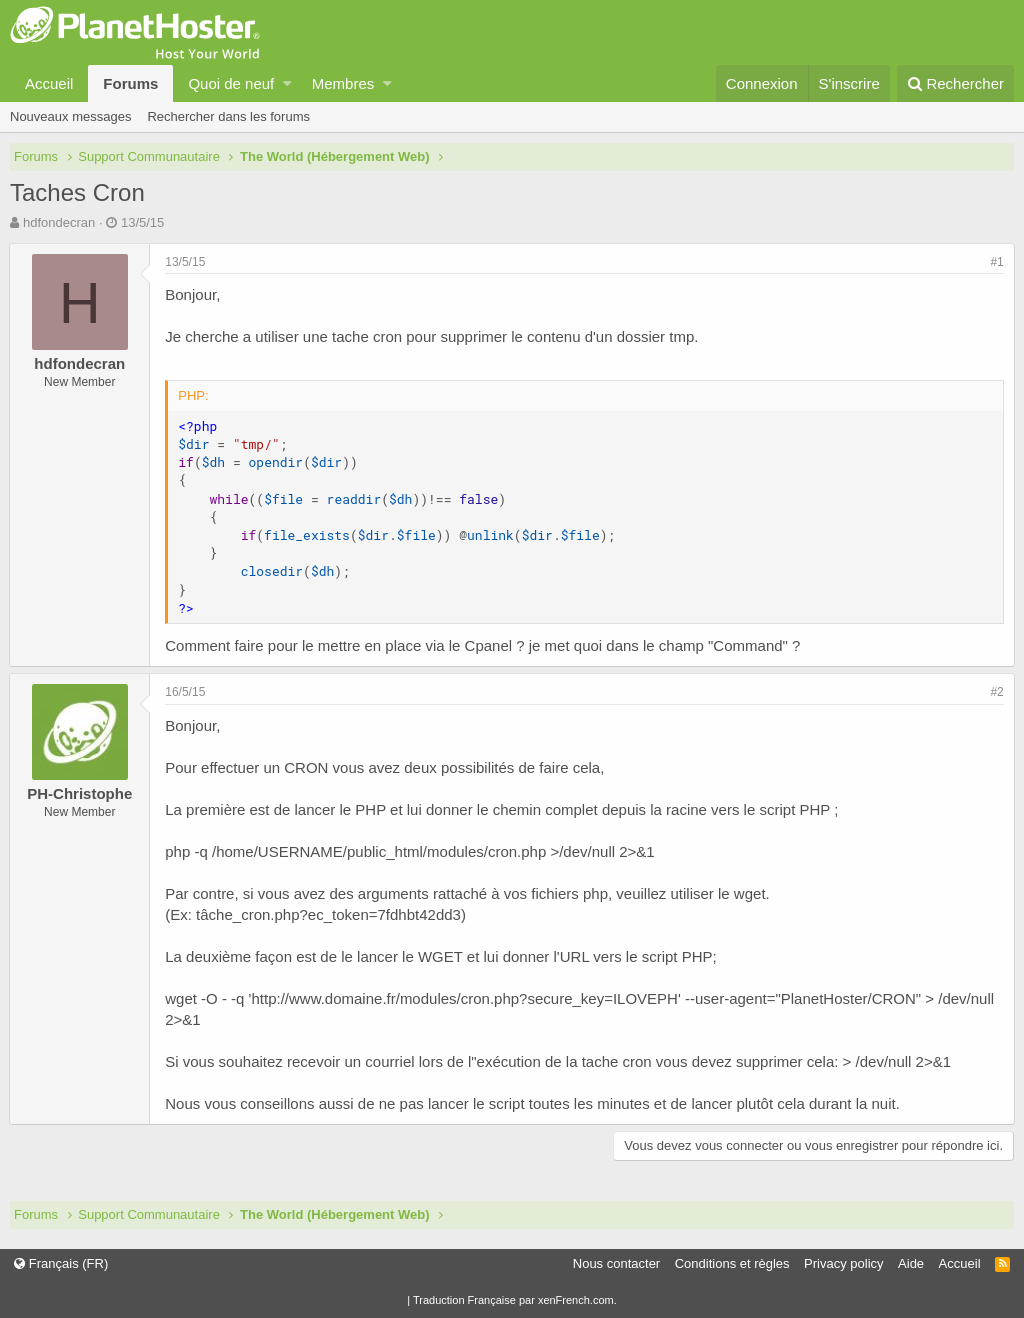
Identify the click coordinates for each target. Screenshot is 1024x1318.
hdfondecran (59, 222)
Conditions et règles (732, 1263)
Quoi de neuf (231, 83)
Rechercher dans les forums (228, 116)
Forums (130, 83)
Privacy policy (843, 1263)
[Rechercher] (955, 83)
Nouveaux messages (70, 116)
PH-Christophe (80, 793)
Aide (911, 1263)
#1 (996, 262)
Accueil (49, 83)
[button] (287, 83)
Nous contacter (616, 1263)
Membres (343, 83)
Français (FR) (61, 1263)
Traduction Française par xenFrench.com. (515, 1300)
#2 (996, 692)
